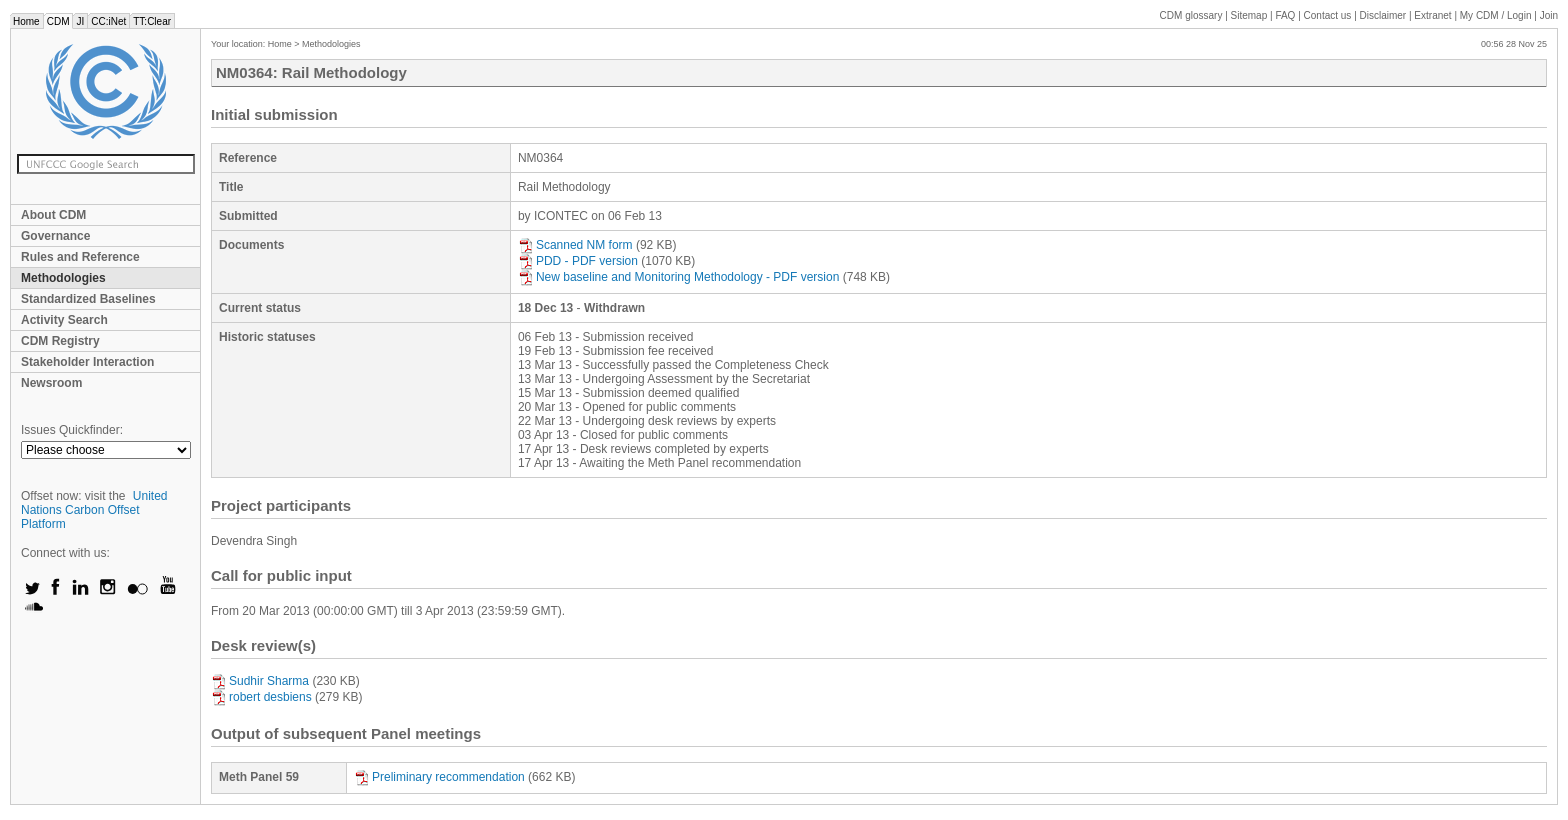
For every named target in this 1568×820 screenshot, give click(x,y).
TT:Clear (152, 21)
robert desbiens (261, 697)
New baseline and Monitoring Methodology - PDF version (679, 277)
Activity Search (64, 320)
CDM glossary (1191, 15)
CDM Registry (60, 341)
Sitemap (1249, 15)
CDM (58, 21)
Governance (55, 236)
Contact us (1328, 15)
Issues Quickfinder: (72, 430)
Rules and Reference (80, 257)
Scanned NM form (575, 245)
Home (26, 21)
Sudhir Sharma (260, 681)
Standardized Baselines (88, 299)
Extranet (1432, 15)
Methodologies (63, 278)
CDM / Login (1497, 15)
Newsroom (51, 383)
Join (1549, 15)
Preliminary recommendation (439, 777)
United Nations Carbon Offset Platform (94, 510)
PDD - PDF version (578, 261)
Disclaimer (1383, 15)
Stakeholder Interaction (87, 362)
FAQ (1285, 15)
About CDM (53, 215)
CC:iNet (108, 21)
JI (80, 21)
